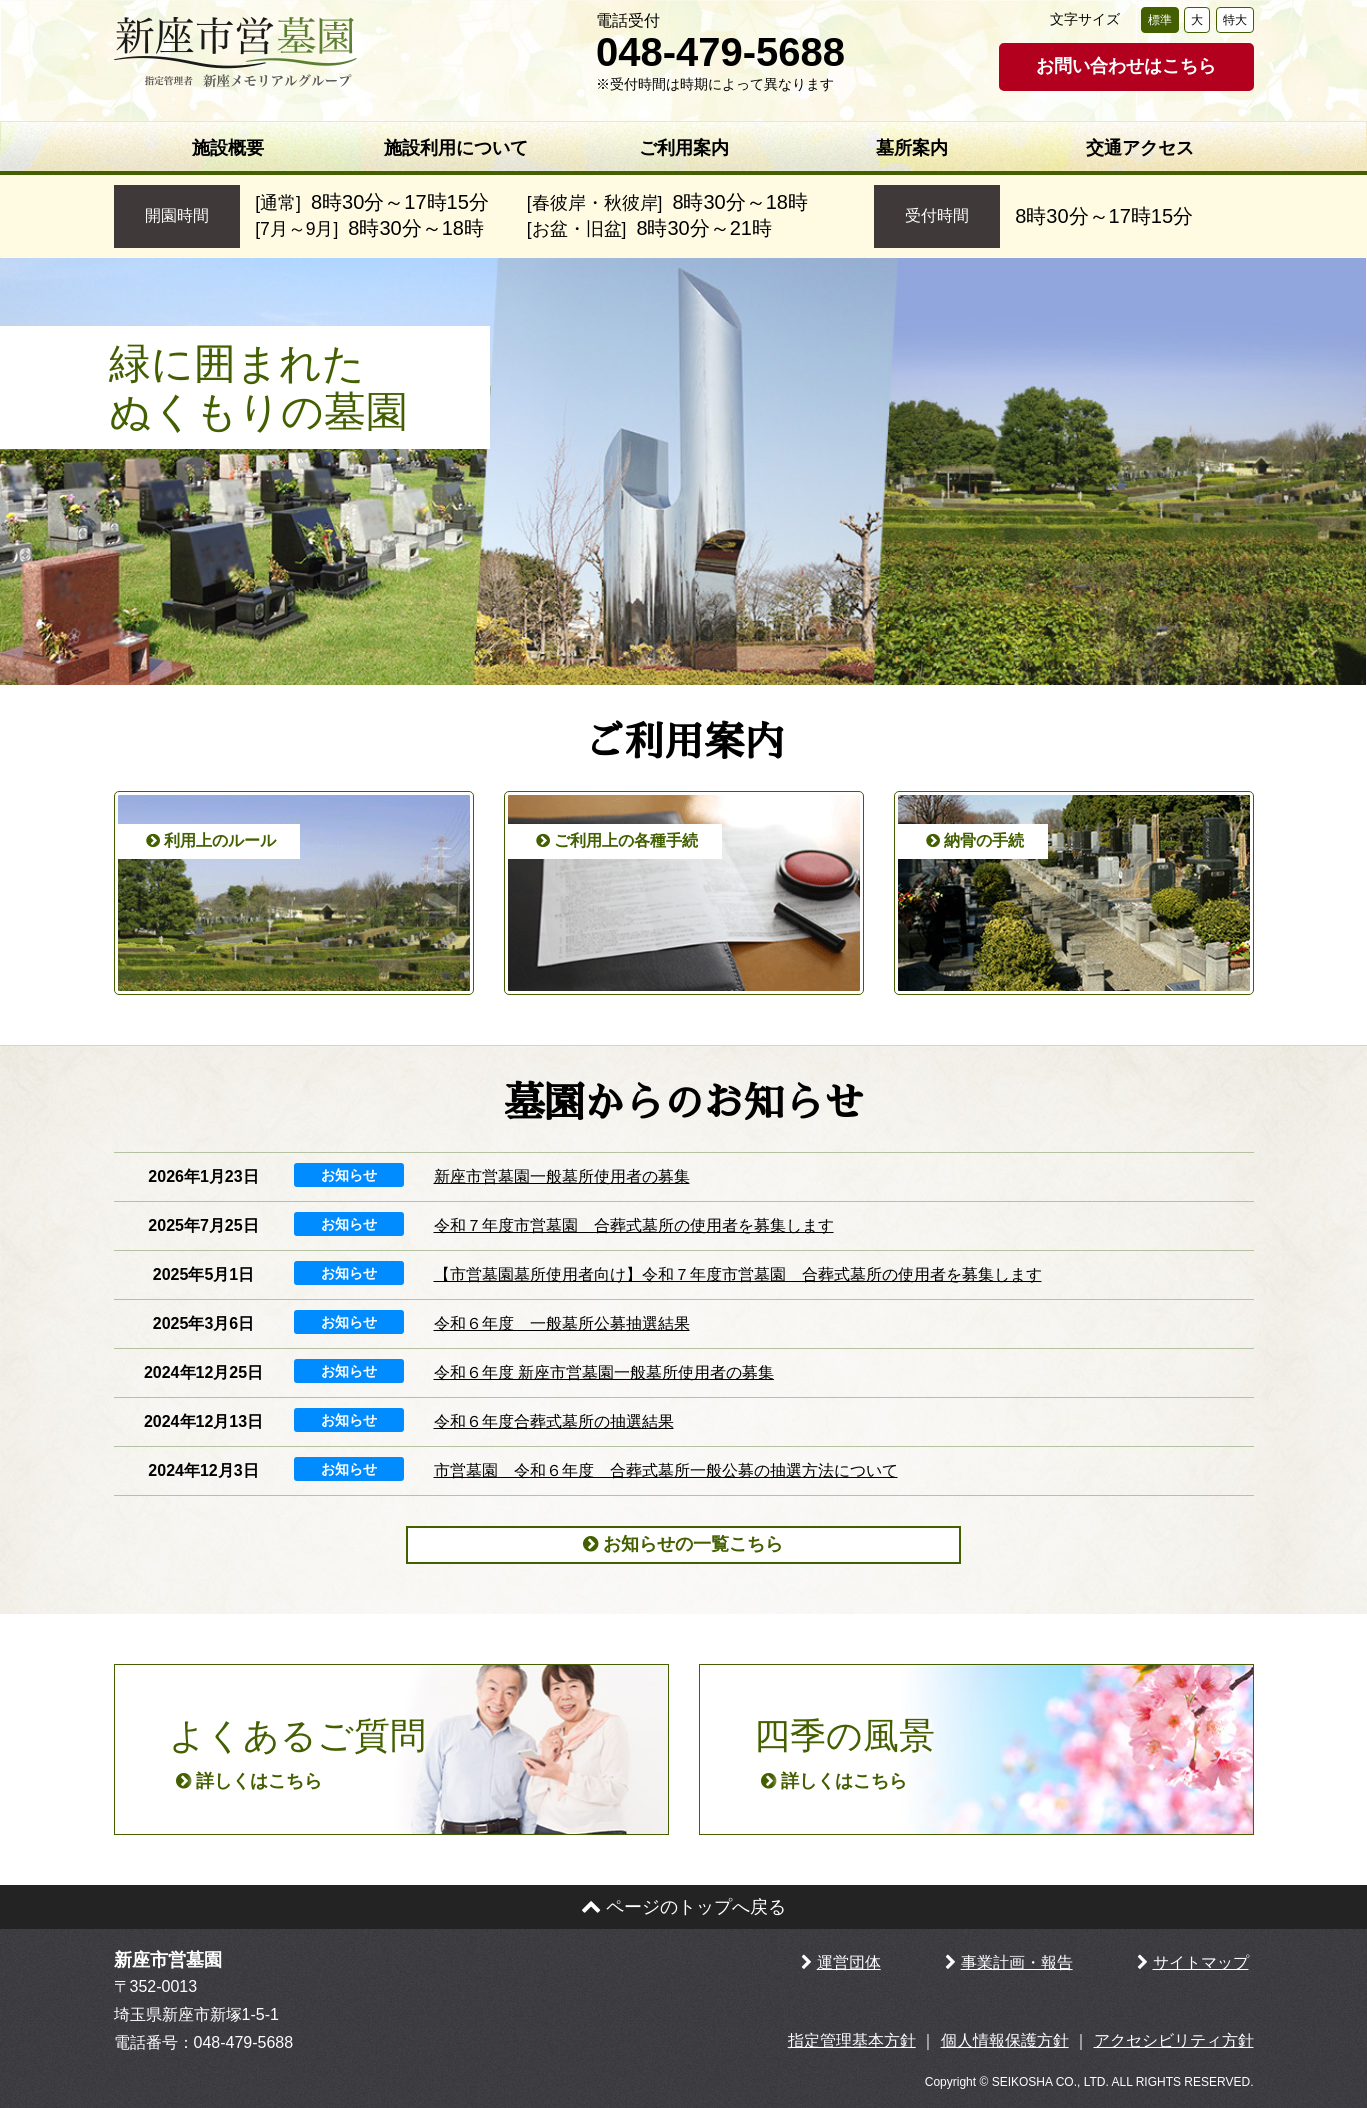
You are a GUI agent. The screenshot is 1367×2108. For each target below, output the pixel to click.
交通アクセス (1140, 148)
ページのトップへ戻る (683, 1907)
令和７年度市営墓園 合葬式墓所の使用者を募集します (634, 1225)
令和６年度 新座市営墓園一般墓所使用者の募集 (604, 1372)
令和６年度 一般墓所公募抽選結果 (562, 1323)
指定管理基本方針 (852, 2040)
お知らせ (349, 1175)
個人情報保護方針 (1005, 2040)
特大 (1235, 20)
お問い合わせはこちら (1126, 66)
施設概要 (228, 148)
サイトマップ (1201, 1962)
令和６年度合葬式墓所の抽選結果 (554, 1421)
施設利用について (456, 148)
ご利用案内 (684, 148)
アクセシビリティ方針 (1174, 2040)
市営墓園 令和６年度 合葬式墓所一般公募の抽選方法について (666, 1470)
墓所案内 (912, 148)
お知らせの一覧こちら (683, 1544)
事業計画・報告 (1017, 1962)
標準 (1160, 20)
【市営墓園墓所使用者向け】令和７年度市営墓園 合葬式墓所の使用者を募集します (738, 1274)
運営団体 (849, 1962)
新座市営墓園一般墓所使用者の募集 (562, 1176)
